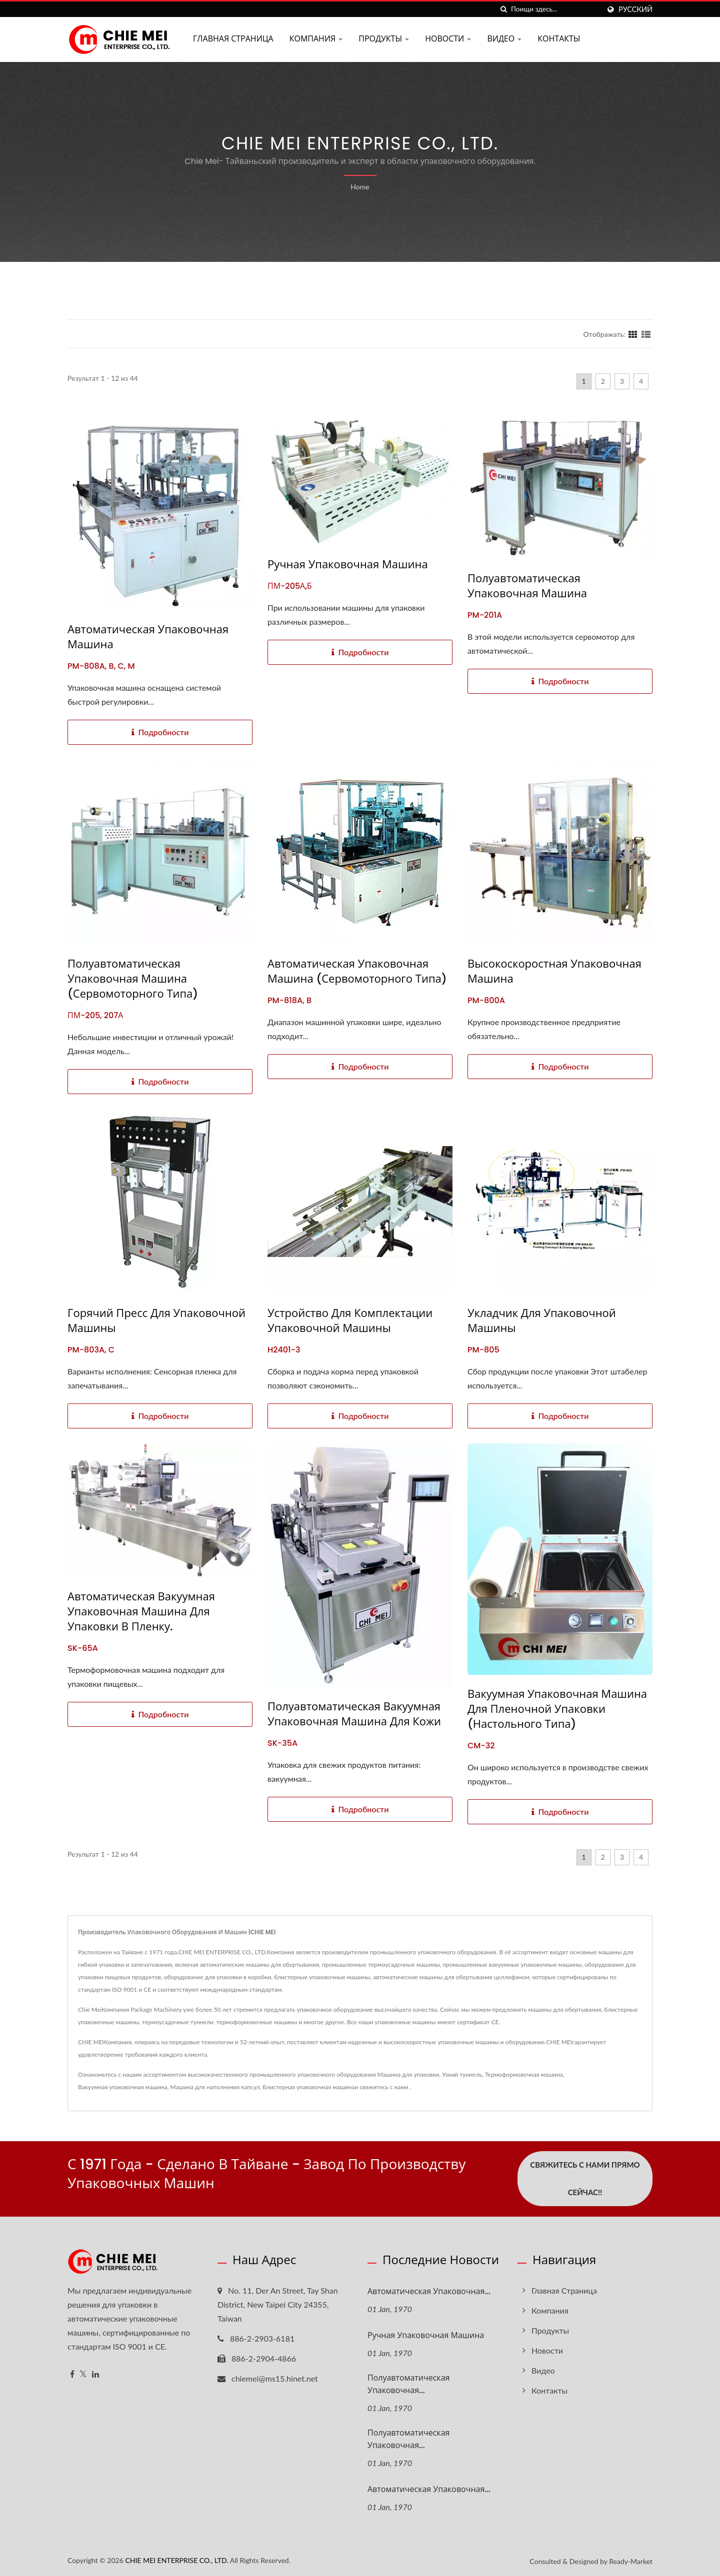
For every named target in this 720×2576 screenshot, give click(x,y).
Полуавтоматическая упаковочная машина (527, 586)
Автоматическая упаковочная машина (148, 637)
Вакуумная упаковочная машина (123, 2087)
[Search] (555, 9)
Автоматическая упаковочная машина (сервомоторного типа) (357, 972)
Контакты (559, 38)
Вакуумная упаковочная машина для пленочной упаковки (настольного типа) (557, 1709)
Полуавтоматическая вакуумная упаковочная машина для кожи (354, 1714)
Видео (504, 38)
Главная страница (233, 38)
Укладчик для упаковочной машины (542, 1321)
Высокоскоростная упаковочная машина (555, 972)
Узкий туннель (462, 2074)
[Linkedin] (95, 2374)
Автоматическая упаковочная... (429, 2291)
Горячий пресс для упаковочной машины (157, 1321)
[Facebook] (72, 2374)
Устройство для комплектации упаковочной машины (350, 1321)
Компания (316, 38)
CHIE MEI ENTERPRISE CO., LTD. (176, 2559)
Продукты (383, 38)
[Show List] (646, 333)
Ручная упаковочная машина (348, 564)
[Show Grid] (633, 333)
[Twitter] (83, 2374)
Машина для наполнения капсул (215, 2087)
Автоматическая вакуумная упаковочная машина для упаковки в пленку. (141, 1611)
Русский (635, 9)
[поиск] (503, 9)
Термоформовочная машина (524, 2074)
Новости (448, 38)
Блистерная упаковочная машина (308, 2087)
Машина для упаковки (409, 2074)
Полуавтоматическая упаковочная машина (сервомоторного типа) (133, 979)
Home (359, 186)
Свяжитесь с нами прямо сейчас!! (585, 2178)
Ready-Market (630, 2560)
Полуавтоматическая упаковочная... (409, 2384)
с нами (399, 2087)
